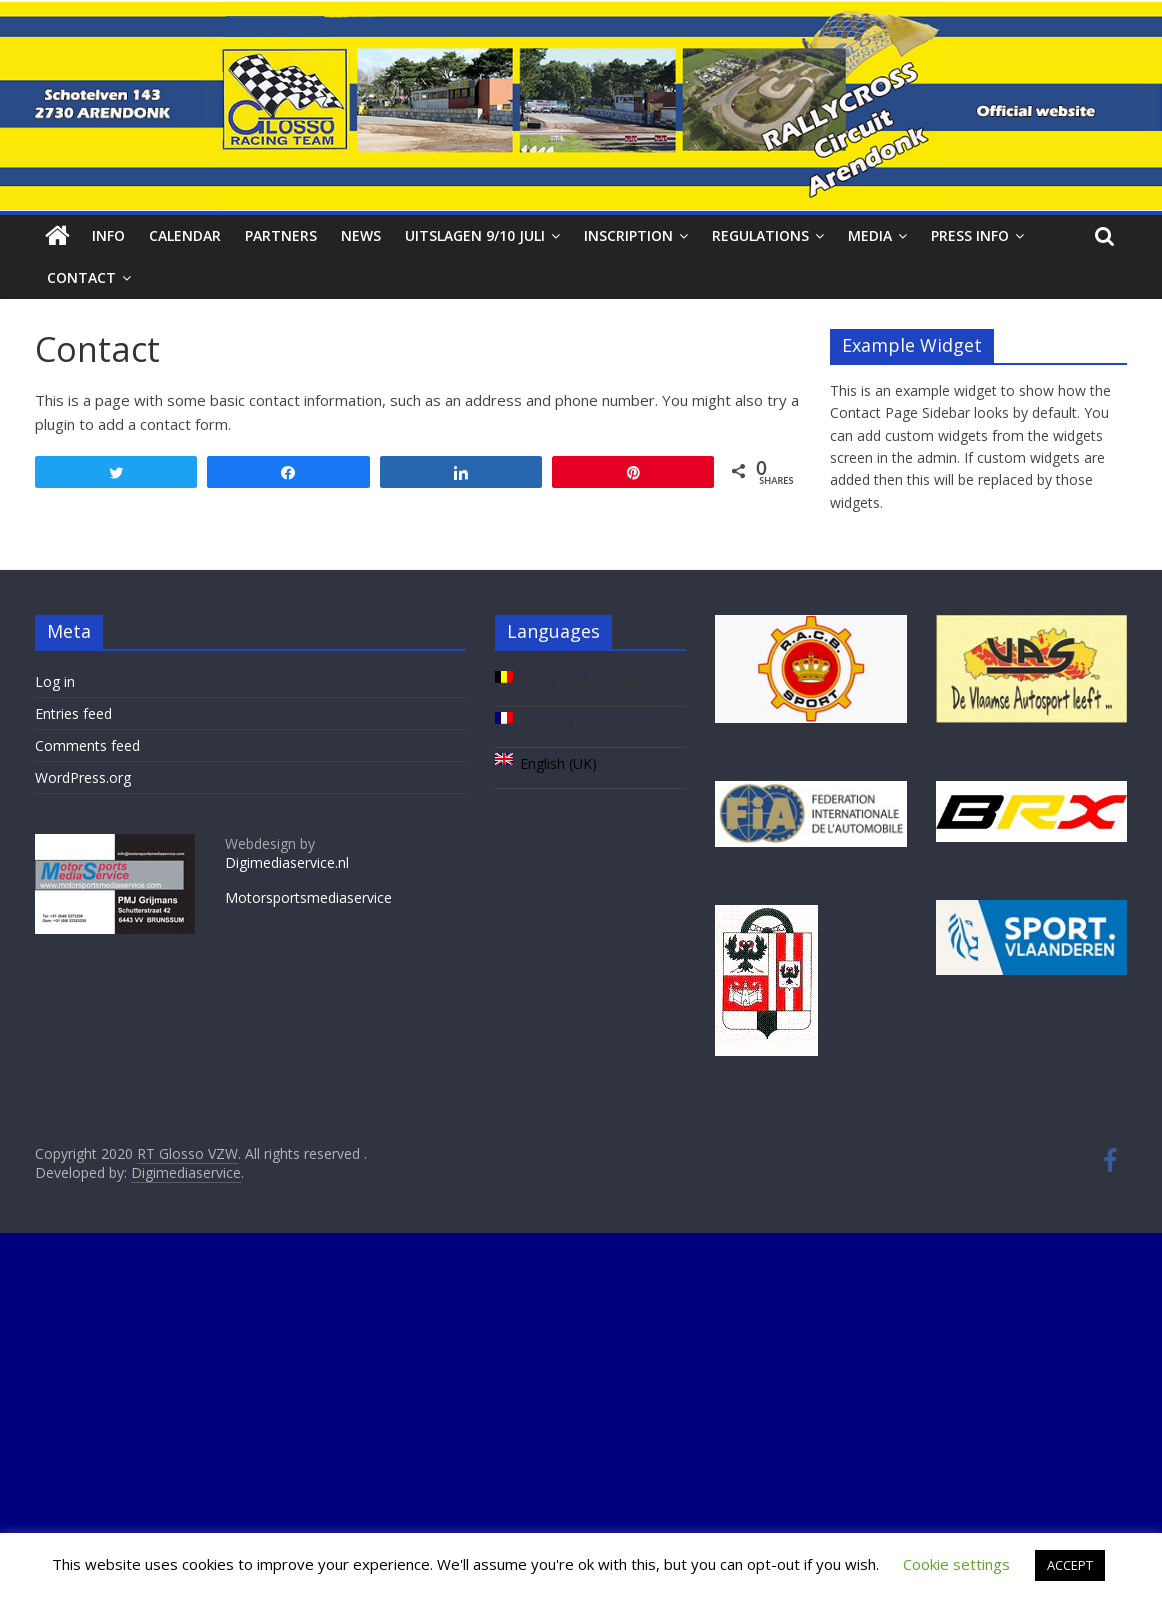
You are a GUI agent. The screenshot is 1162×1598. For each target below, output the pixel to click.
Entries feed (73, 713)
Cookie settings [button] (956, 1564)
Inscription (628, 235)
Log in (55, 681)
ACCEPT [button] (1070, 1565)
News (361, 235)
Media (870, 235)
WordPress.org (83, 777)
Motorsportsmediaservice (308, 897)
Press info (970, 235)
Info (108, 235)
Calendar (185, 235)
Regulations (760, 235)
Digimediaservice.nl (287, 862)
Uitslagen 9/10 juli (475, 235)
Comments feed (87, 745)
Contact (81, 277)
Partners (281, 235)
